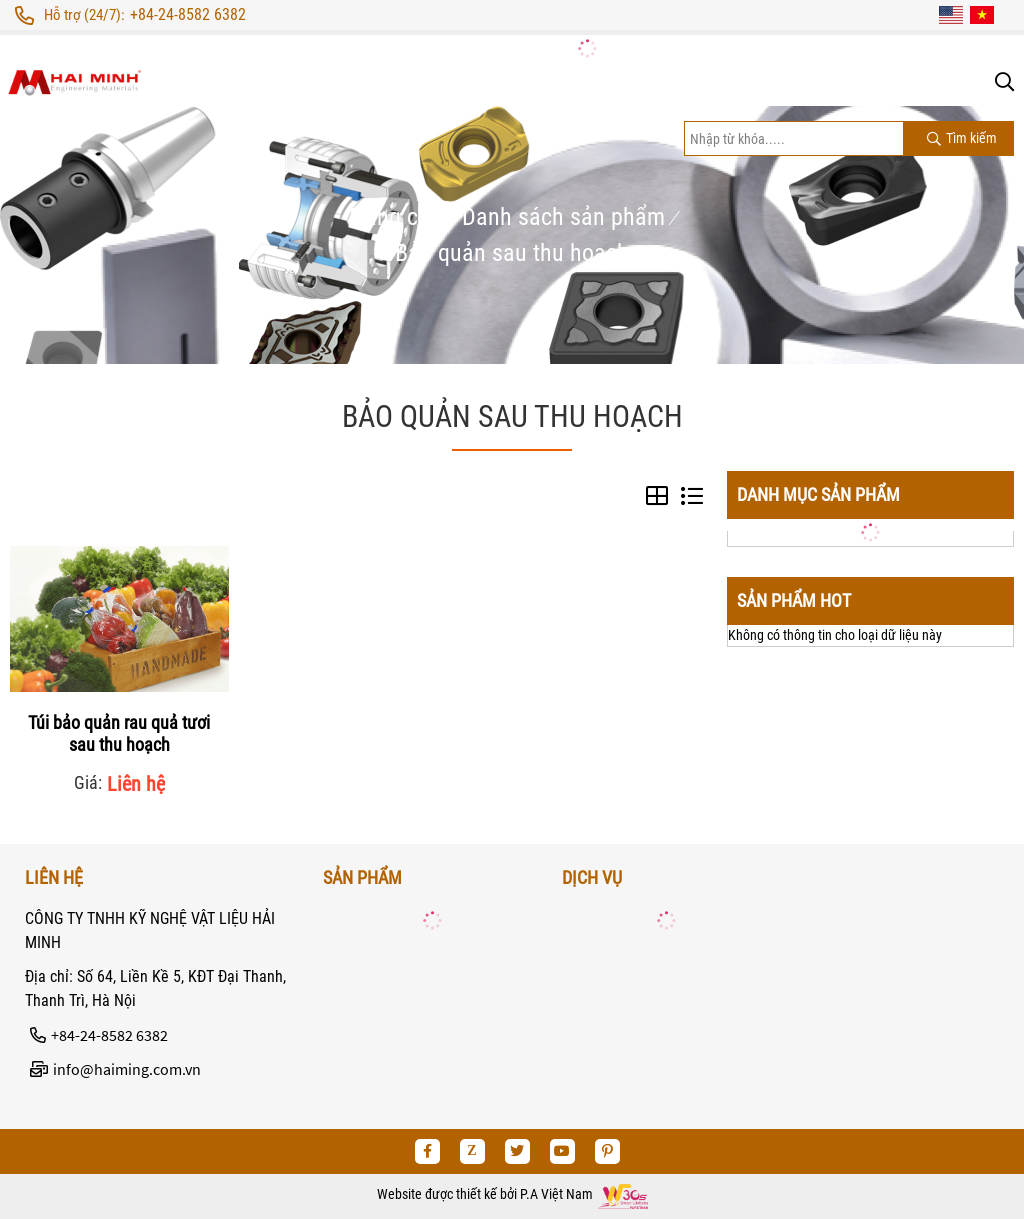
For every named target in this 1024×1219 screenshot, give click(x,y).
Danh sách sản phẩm (563, 217)
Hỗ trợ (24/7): (84, 15)
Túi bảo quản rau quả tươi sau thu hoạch (119, 733)
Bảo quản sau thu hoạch (512, 253)
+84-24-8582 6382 (188, 14)
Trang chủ (394, 217)
